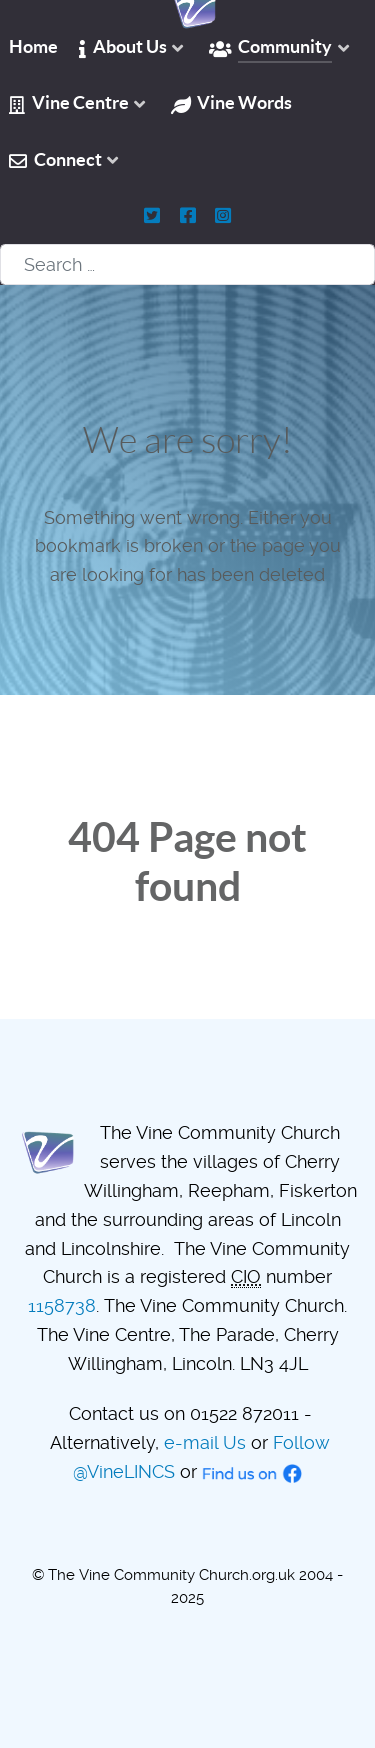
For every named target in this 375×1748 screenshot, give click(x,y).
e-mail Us (205, 1442)
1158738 (62, 1305)
